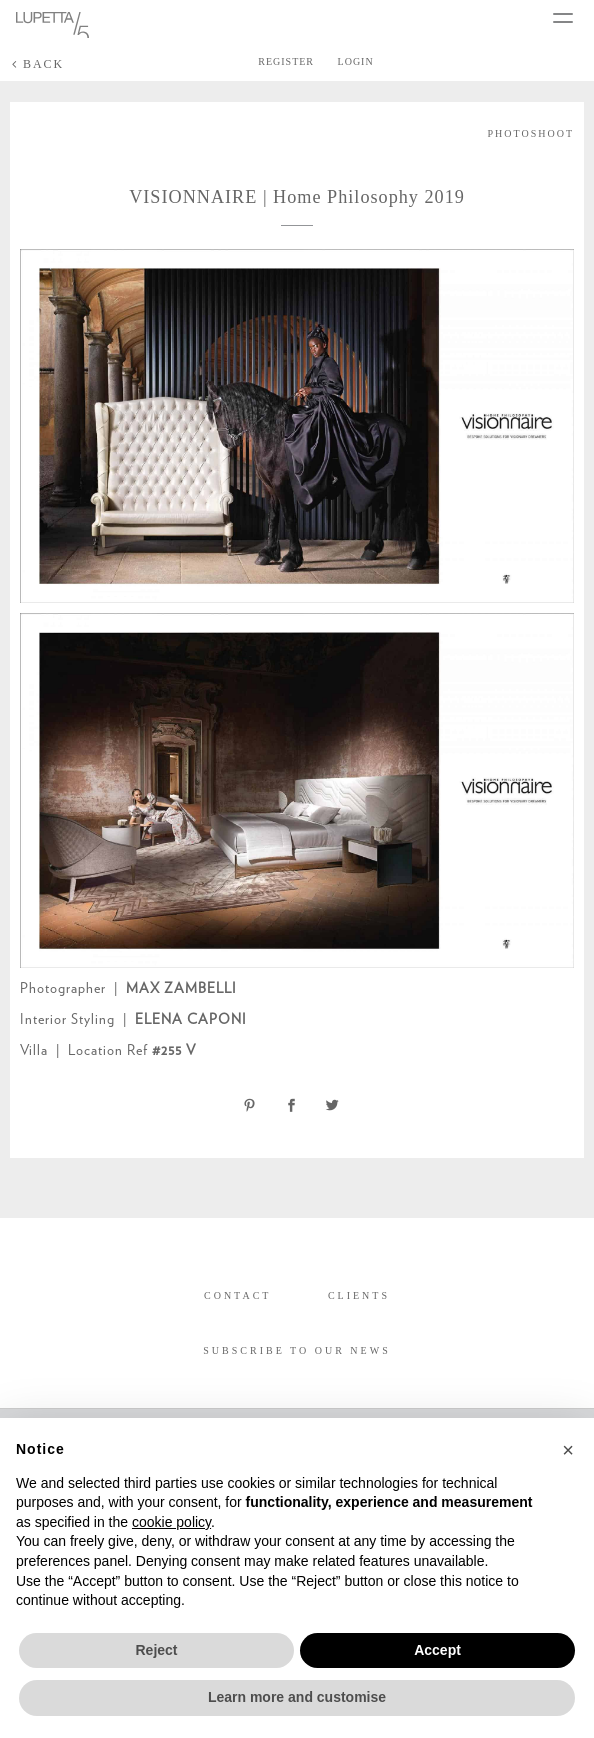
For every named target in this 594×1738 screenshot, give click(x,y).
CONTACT (237, 1295)
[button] (568, 1450)
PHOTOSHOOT (531, 133)
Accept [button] (437, 1650)
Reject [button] (156, 1650)
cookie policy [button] (171, 1522)
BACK (38, 64)
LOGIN (356, 61)
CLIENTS (359, 1295)
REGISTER (286, 61)
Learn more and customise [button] (297, 1697)
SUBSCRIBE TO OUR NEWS (296, 1350)
